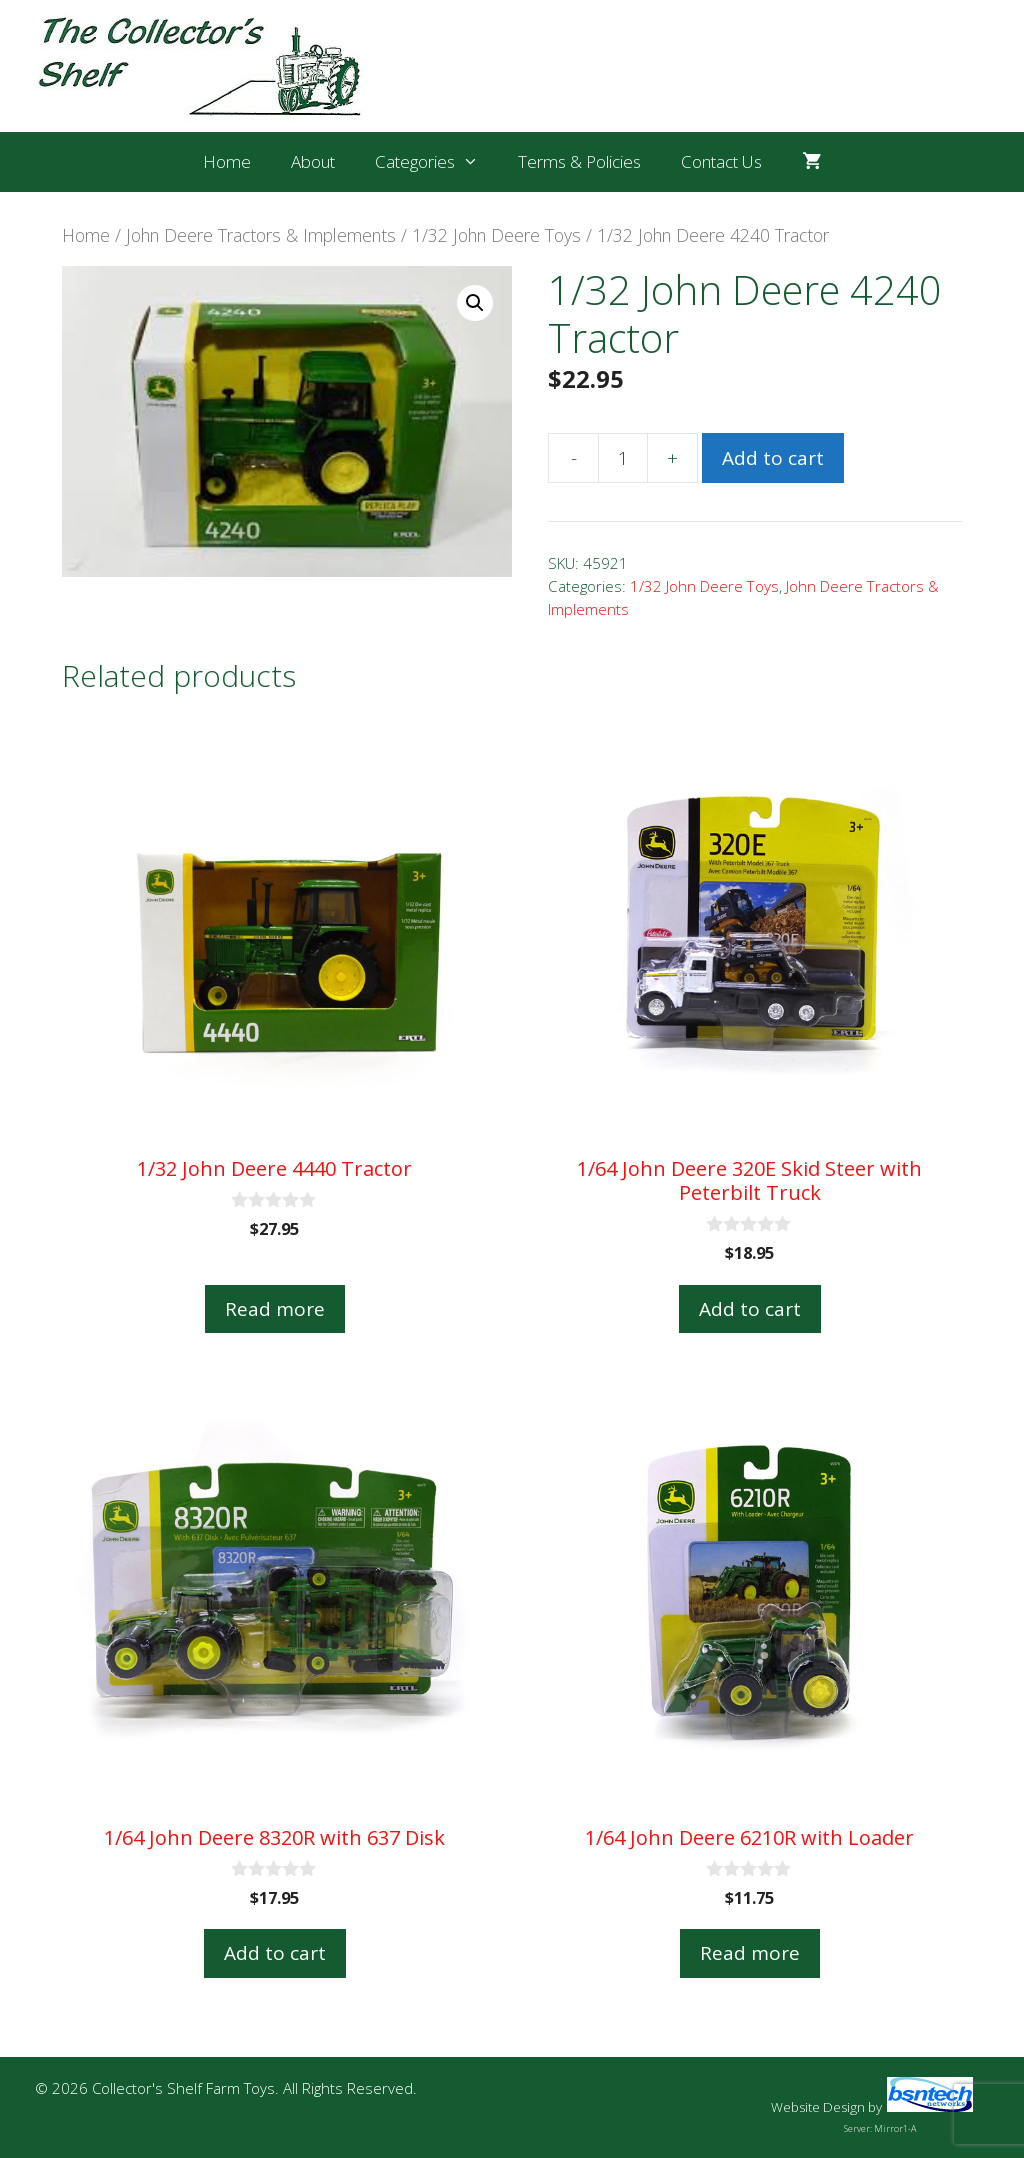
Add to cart (773, 458)
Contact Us (721, 161)
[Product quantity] (623, 458)
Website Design (818, 2107)
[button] (475, 303)
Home (227, 161)
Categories (437, 162)
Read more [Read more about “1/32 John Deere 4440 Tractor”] (275, 1309)
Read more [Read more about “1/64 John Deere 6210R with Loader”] (750, 1953)
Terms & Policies (579, 161)
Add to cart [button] (750, 1309)
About (313, 161)
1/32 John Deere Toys (496, 235)
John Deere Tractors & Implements (261, 235)
